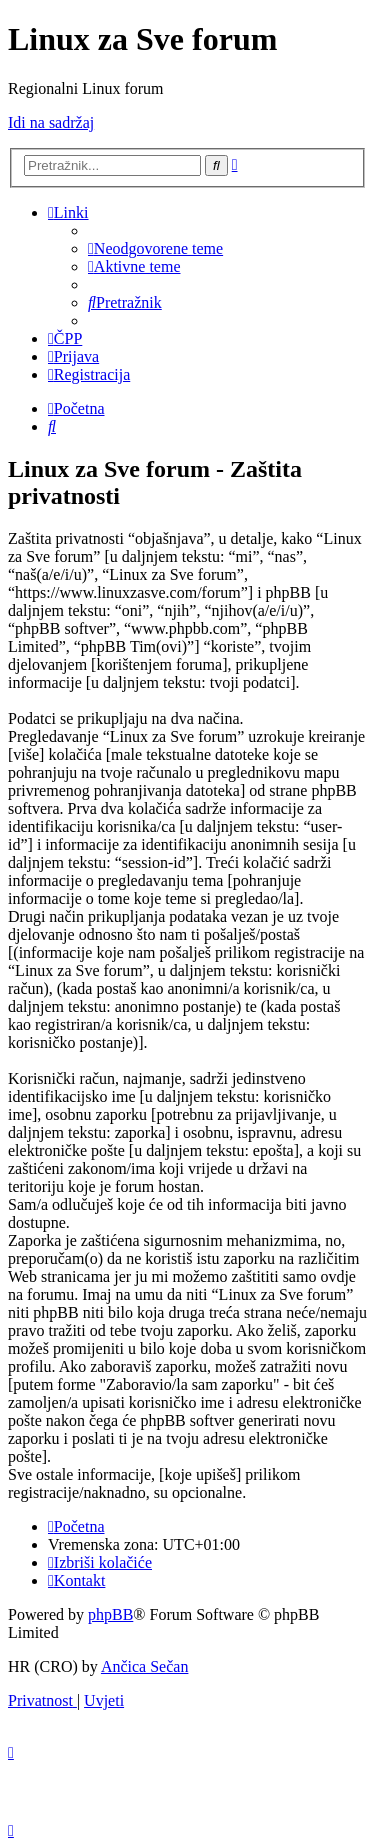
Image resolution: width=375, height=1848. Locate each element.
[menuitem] (155, 248)
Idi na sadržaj (51, 122)
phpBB (110, 1614)
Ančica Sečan (145, 1666)
